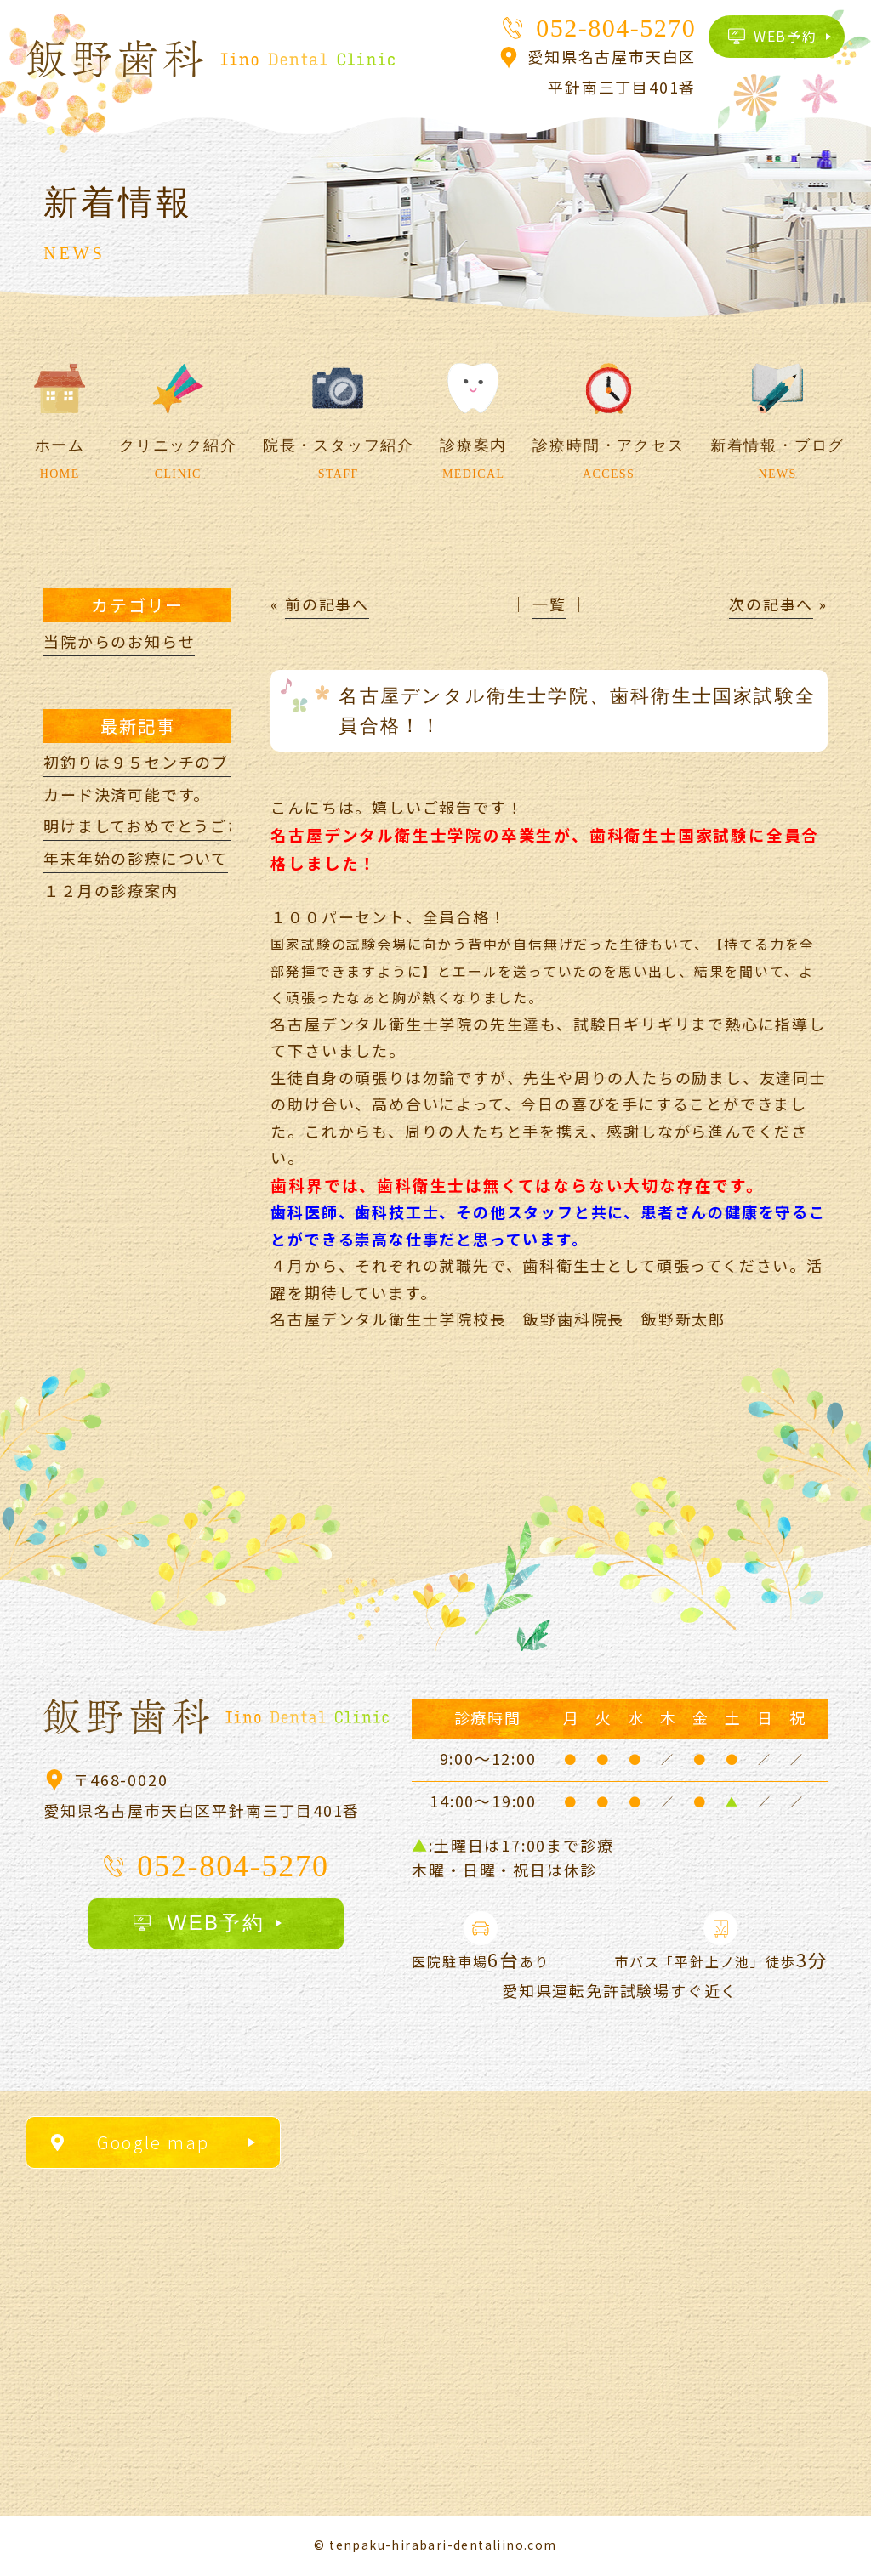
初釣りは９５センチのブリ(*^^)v (170, 762)
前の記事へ (327, 604)
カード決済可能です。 (126, 794)
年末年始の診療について (135, 858)
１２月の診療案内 (110, 890)
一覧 (549, 604)
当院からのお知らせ (119, 641)
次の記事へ (771, 604)
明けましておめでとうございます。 (176, 825)
